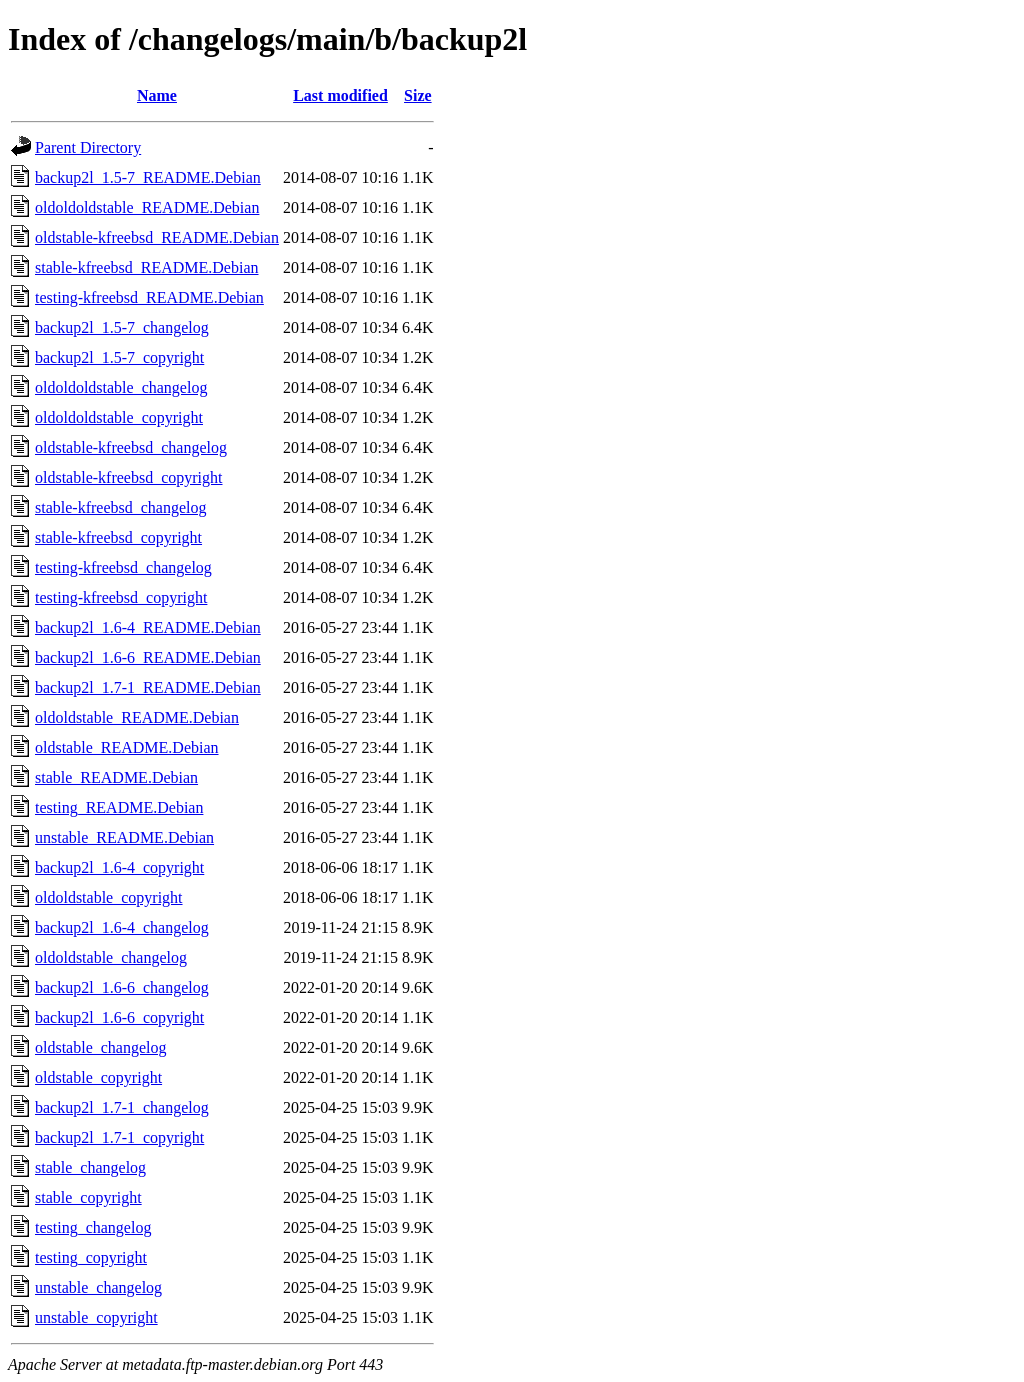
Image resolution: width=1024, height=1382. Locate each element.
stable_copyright (88, 1197)
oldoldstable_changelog (111, 957)
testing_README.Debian (119, 807)
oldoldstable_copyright (109, 897)
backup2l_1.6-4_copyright (119, 867)
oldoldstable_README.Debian (137, 717)
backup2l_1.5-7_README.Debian (148, 177)
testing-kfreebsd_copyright (121, 597)
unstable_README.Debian (124, 837)
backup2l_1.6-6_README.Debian (148, 657)
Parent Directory (88, 147)
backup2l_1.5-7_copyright (119, 357)
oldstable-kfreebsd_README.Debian (157, 237)
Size (418, 95)
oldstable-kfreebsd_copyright (129, 477)
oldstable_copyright (98, 1077)
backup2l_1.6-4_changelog (122, 927)
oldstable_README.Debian (127, 747)
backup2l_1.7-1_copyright (119, 1137)
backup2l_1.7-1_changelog (122, 1107)
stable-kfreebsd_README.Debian (147, 267)
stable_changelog (90, 1167)
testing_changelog (93, 1227)
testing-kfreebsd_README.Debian (149, 297)
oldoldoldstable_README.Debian (147, 207)
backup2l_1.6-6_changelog (122, 987)
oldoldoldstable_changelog (121, 387)
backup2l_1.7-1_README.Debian (148, 687)
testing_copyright (91, 1257)
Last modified (340, 95)
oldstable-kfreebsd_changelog (131, 447)
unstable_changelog (98, 1287)
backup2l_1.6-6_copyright (119, 1017)
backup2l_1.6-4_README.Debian (148, 627)
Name (157, 95)
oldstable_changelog (101, 1047)
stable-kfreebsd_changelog (120, 507)
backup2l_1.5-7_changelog (122, 327)
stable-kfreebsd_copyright (118, 537)
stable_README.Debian (116, 777)
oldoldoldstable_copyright (119, 417)
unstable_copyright (96, 1317)
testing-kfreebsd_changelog (123, 567)
